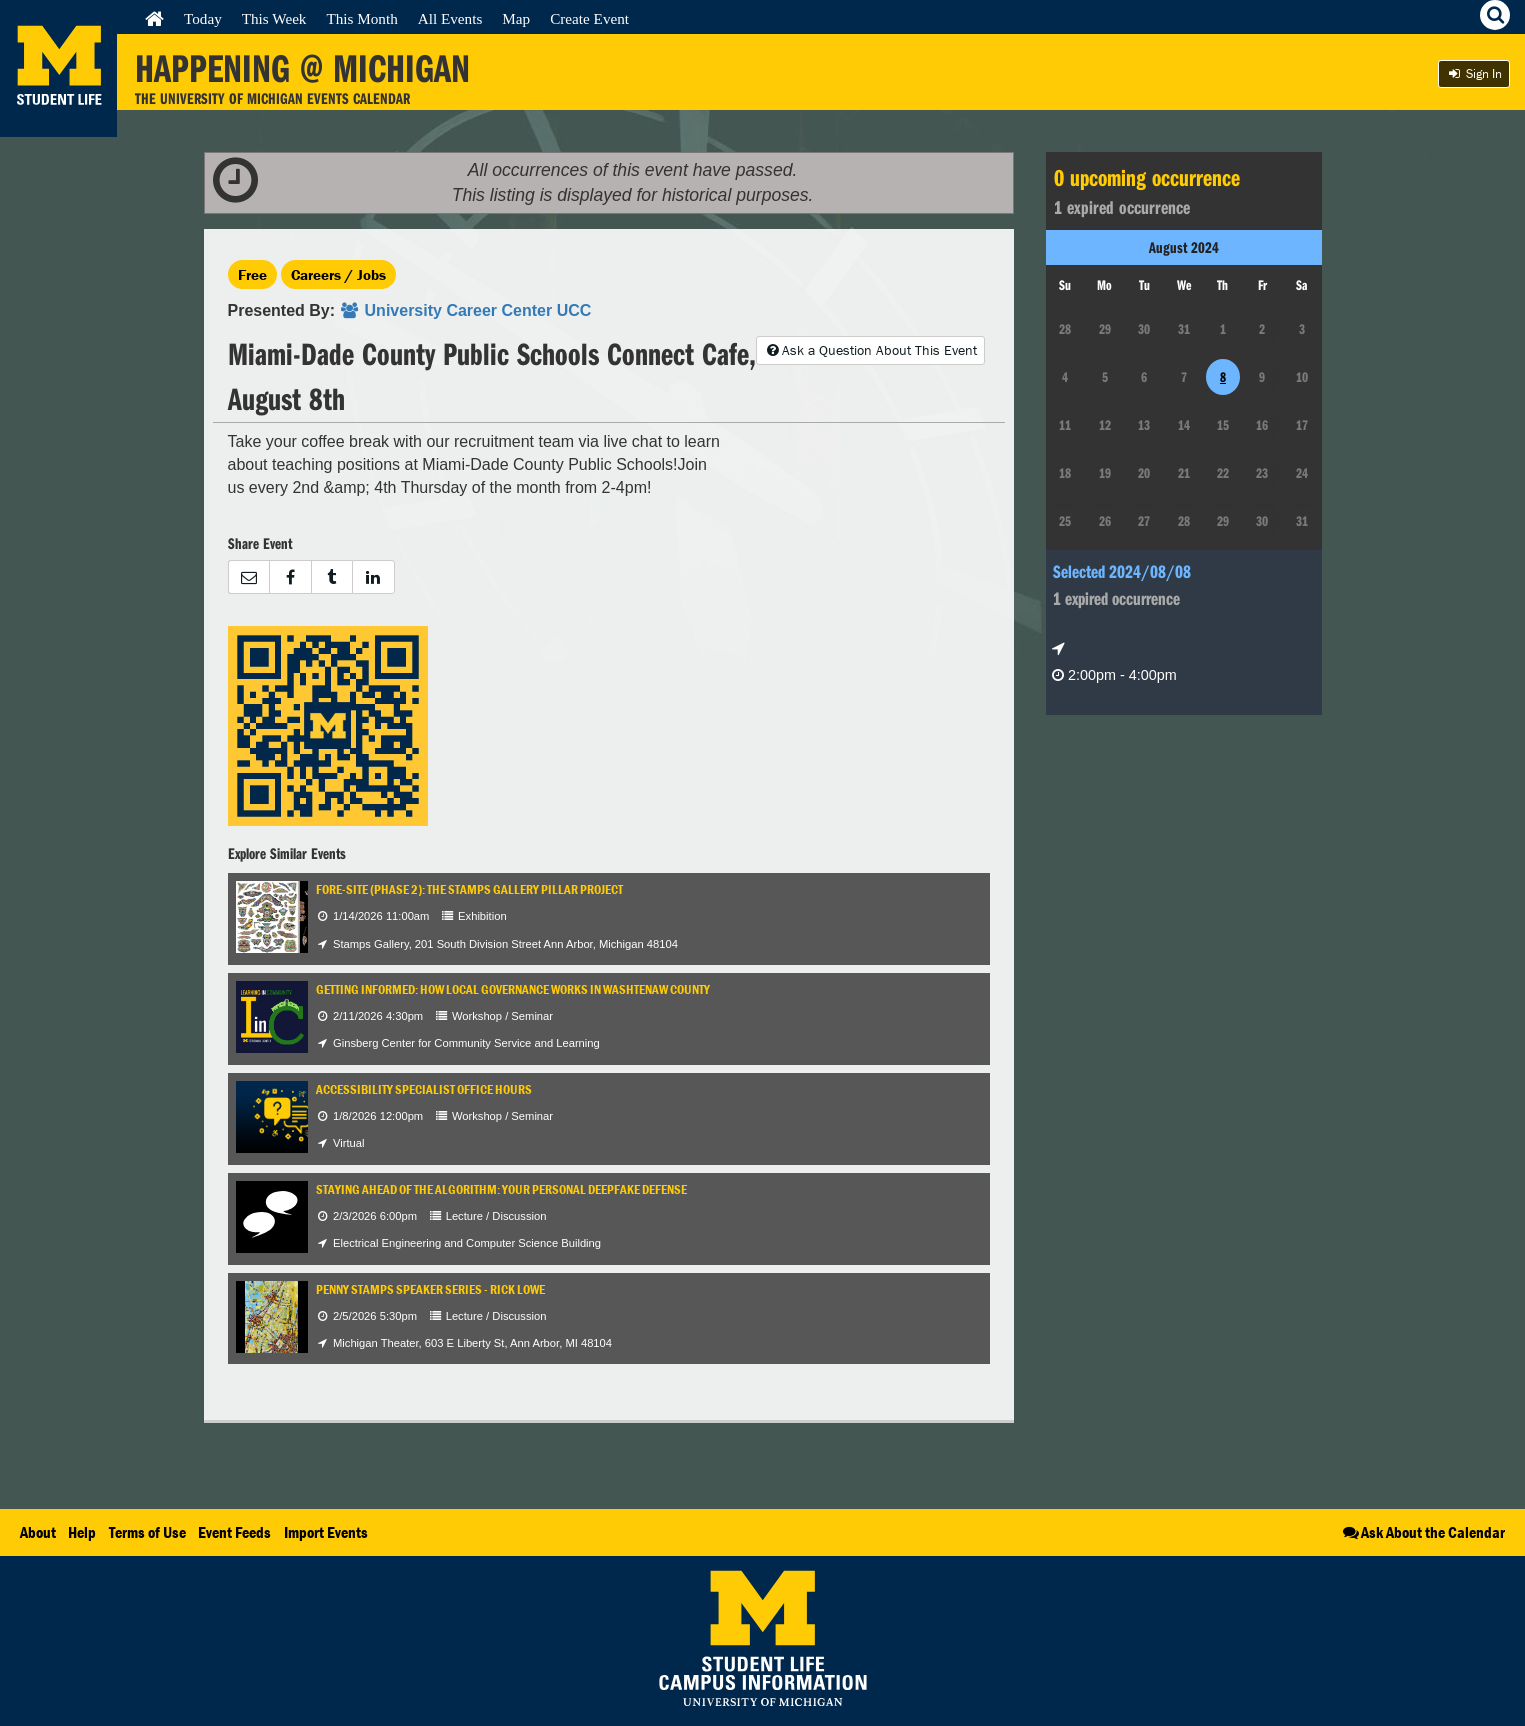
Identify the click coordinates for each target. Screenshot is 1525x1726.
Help (82, 1532)
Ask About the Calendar (1422, 1532)
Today (203, 18)
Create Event (589, 18)
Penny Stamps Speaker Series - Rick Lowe (430, 1289)
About (38, 1532)
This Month (361, 18)
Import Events (326, 1532)
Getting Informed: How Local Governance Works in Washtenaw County (513, 989)
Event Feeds (234, 1532)
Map (516, 18)
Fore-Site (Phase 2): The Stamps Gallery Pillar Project (469, 889)
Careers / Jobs (338, 274)
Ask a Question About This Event (870, 350)
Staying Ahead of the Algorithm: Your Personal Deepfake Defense (501, 1189)
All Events (450, 18)
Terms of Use (147, 1532)
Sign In (1474, 73)
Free (252, 274)
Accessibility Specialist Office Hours (424, 1089)
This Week (274, 18)
